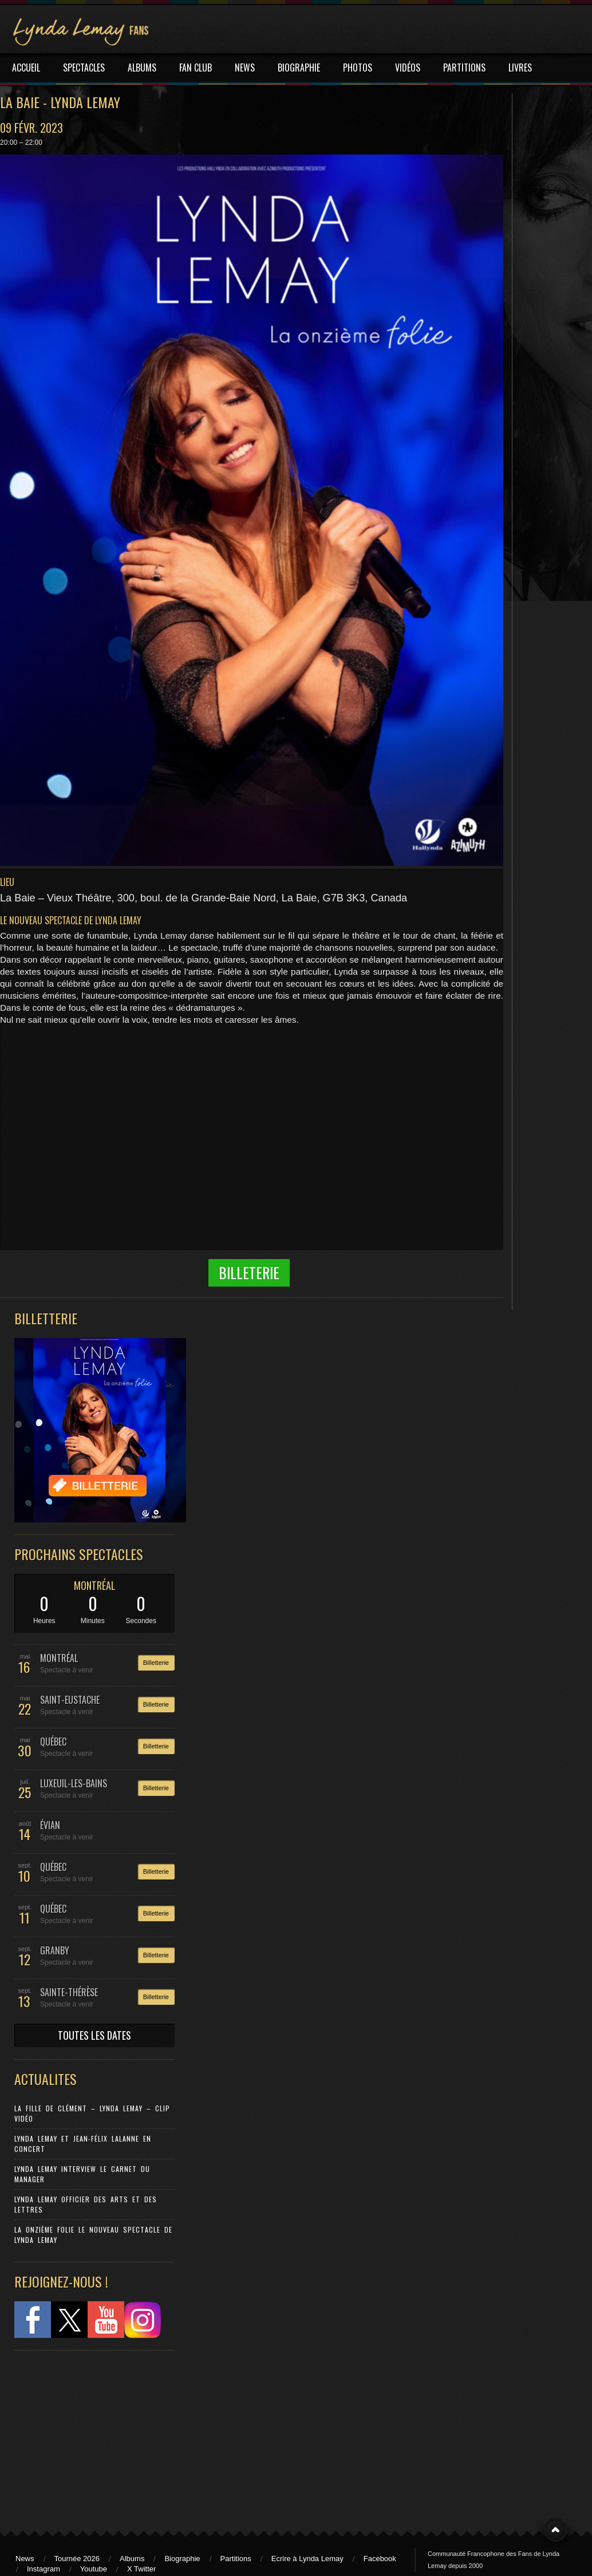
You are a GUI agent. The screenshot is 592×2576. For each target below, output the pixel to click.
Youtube (93, 2569)
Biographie (182, 2558)
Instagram (43, 2569)
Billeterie (249, 1272)
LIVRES (520, 67)
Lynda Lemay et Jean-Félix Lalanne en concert (82, 2144)
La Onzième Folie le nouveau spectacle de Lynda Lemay (93, 2235)
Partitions (235, 2558)
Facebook (380, 2558)
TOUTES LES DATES (94, 2035)
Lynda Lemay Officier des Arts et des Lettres (85, 2204)
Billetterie (156, 1662)
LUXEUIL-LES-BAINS (73, 1783)
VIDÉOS (407, 67)
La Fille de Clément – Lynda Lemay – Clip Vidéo (92, 2113)
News (24, 2558)
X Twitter (141, 2569)
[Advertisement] (88, 2435)
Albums (132, 2558)
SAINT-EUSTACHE (70, 1700)
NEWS (245, 67)
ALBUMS (142, 67)
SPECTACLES (84, 67)
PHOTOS (357, 67)
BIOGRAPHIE (299, 67)
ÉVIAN (50, 1825)
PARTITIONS (464, 67)
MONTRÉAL (95, 1585)
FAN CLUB (195, 67)
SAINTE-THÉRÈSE (69, 1992)
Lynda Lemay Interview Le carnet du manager (82, 2174)
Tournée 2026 (77, 2558)
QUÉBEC (53, 1741)
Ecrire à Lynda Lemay (307, 2558)
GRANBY (54, 1950)
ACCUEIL (26, 67)
